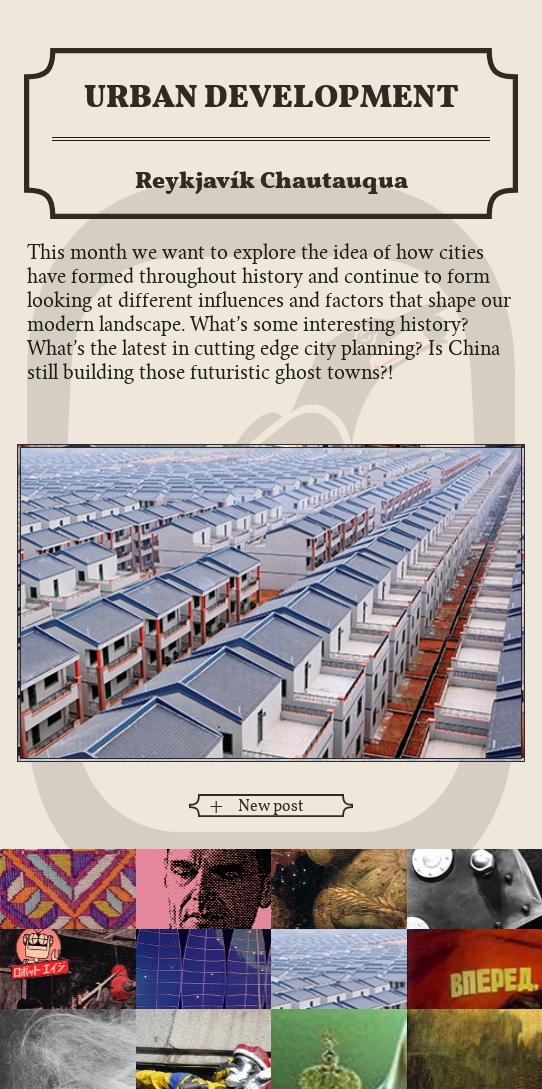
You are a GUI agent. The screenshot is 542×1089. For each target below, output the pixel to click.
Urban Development (271, 95)
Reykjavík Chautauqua (271, 179)
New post (271, 805)
